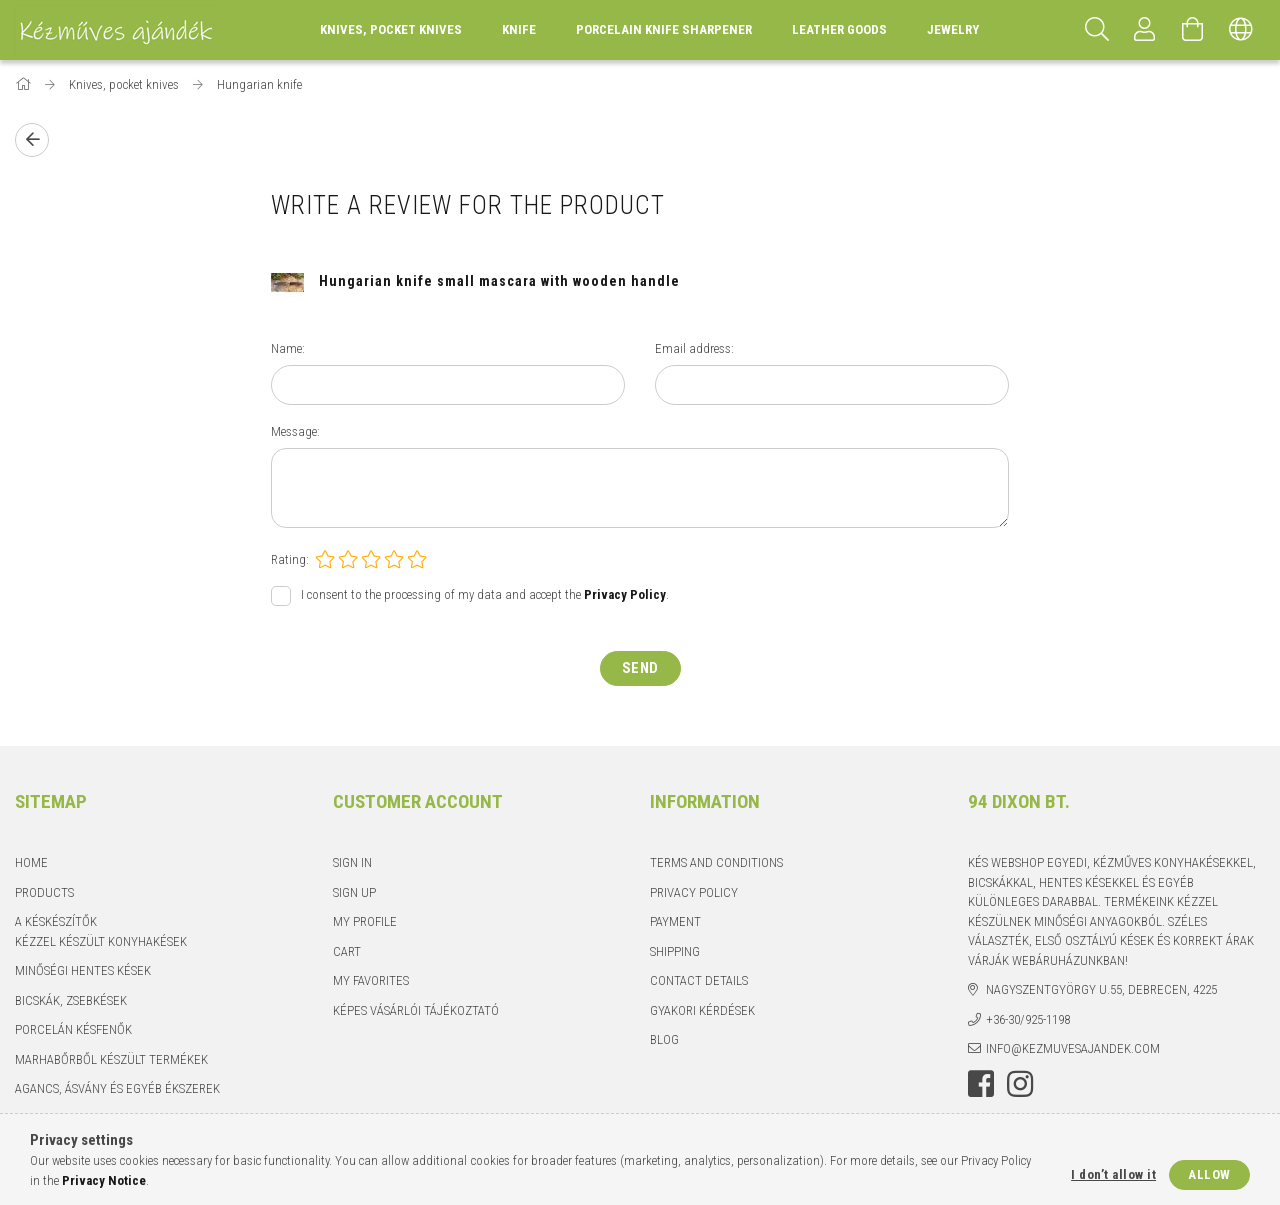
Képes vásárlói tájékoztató (416, 1010)
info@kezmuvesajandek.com (1073, 1048)
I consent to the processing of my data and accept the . (485, 595)
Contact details (699, 980)
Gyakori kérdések (702, 1010)
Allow (1209, 1174)
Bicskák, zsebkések (71, 1000)
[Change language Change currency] (1241, 30)
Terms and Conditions (716, 862)
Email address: (694, 348)
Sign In (352, 862)
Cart (347, 951)
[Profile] (1145, 30)
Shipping (675, 951)
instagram (1020, 1084)
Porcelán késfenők (73, 1029)
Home (31, 862)
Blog (664, 1039)
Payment (675, 921)
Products (44, 892)
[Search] (1097, 30)
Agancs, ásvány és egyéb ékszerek (117, 1088)
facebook (981, 1084)
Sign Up (354, 892)
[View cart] (1193, 30)
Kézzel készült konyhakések (101, 941)
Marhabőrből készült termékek (111, 1059)
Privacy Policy (694, 892)
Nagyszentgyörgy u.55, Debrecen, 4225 (1101, 989)
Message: (295, 431)
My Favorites (371, 980)
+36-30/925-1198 (1028, 1019)
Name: (288, 348)
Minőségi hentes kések (83, 970)
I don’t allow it (1113, 1174)
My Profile (365, 921)
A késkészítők (56, 921)
